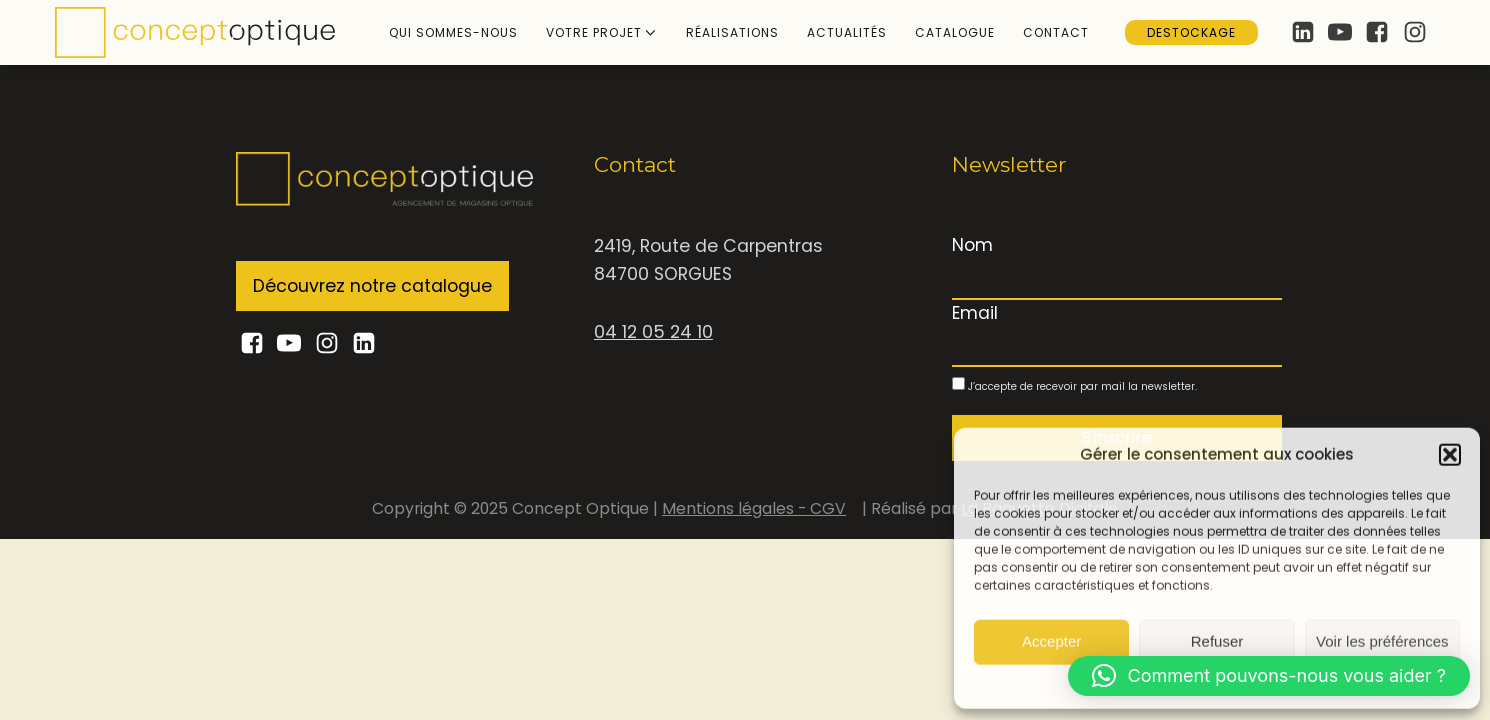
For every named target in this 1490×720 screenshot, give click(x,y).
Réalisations (732, 32)
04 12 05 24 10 (653, 332)
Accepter (1051, 641)
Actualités (847, 32)
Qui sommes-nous (453, 32)
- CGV (822, 508)
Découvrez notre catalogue (372, 286)
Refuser (1217, 641)
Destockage (1191, 32)
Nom (972, 245)
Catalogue (955, 32)
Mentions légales (730, 508)
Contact (1056, 32)
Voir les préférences (1382, 641)
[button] (1450, 454)
